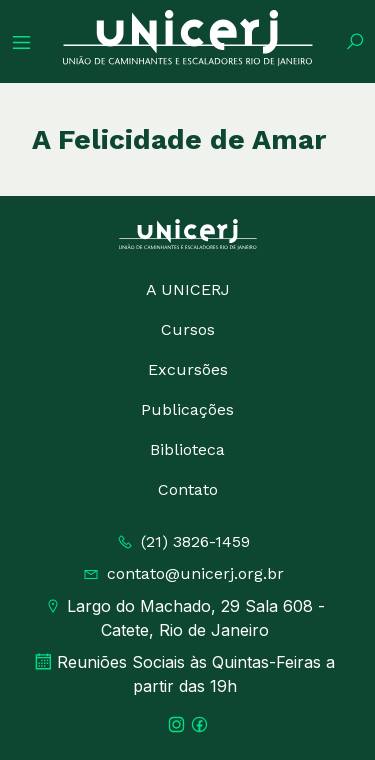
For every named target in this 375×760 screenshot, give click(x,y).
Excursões (188, 369)
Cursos (188, 329)
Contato (188, 489)
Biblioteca (187, 449)
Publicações (187, 409)
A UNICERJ (188, 289)
